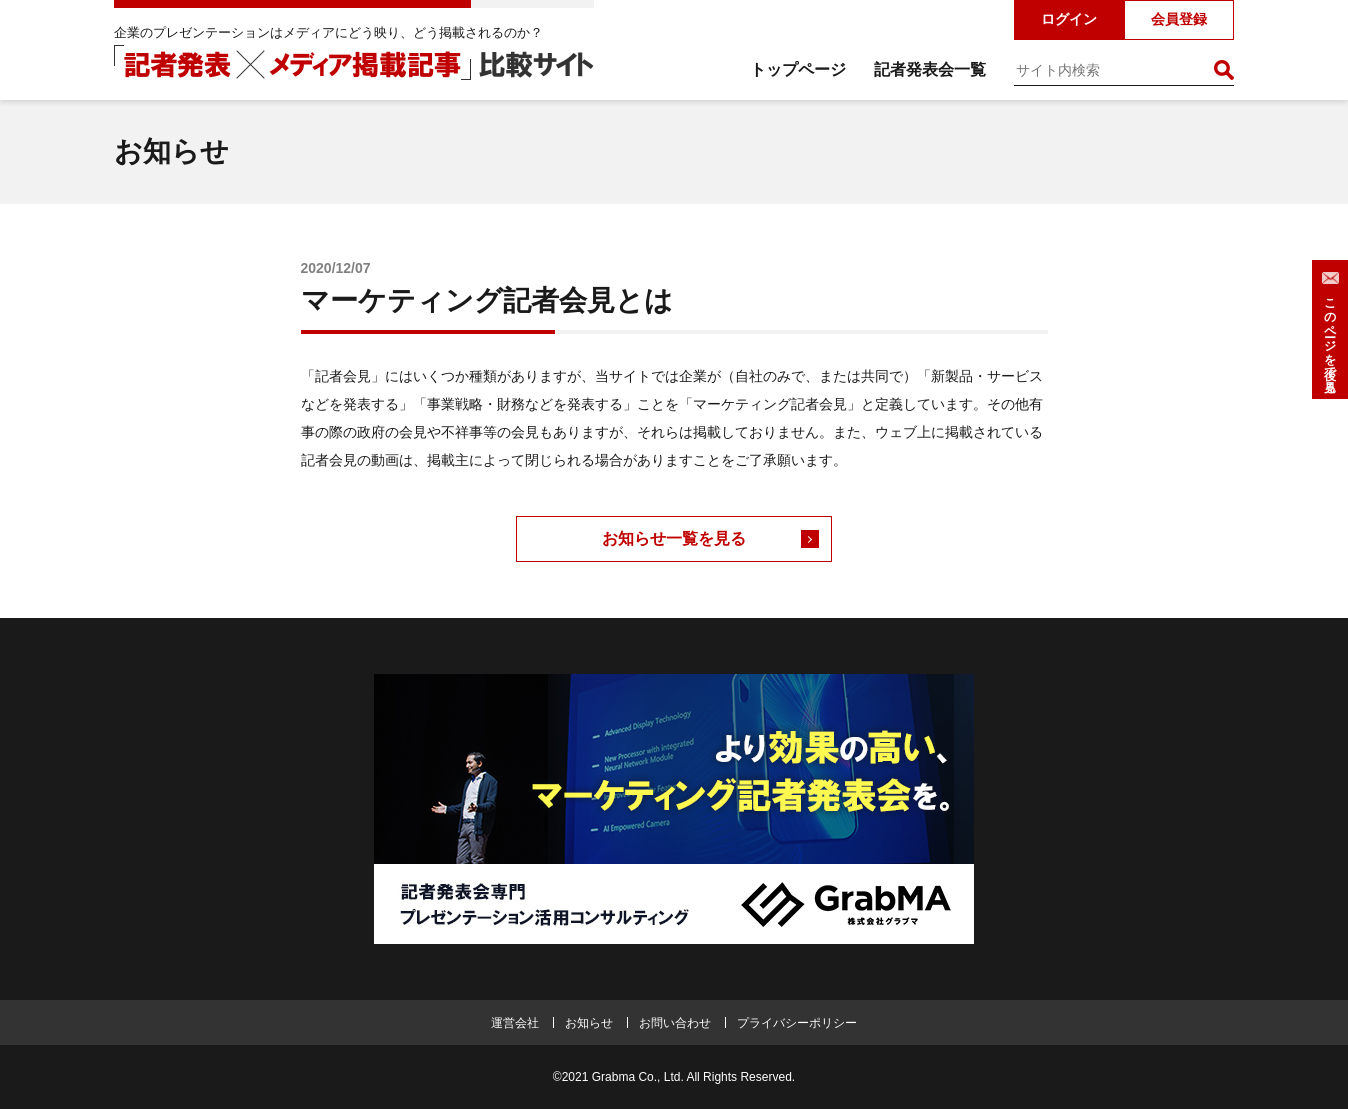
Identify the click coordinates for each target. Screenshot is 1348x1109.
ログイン (1069, 19)
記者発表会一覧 (930, 69)
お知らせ (589, 1023)
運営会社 (515, 1023)
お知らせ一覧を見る (674, 538)
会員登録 (1179, 19)
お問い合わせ (675, 1023)
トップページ (798, 69)
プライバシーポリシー (797, 1023)
